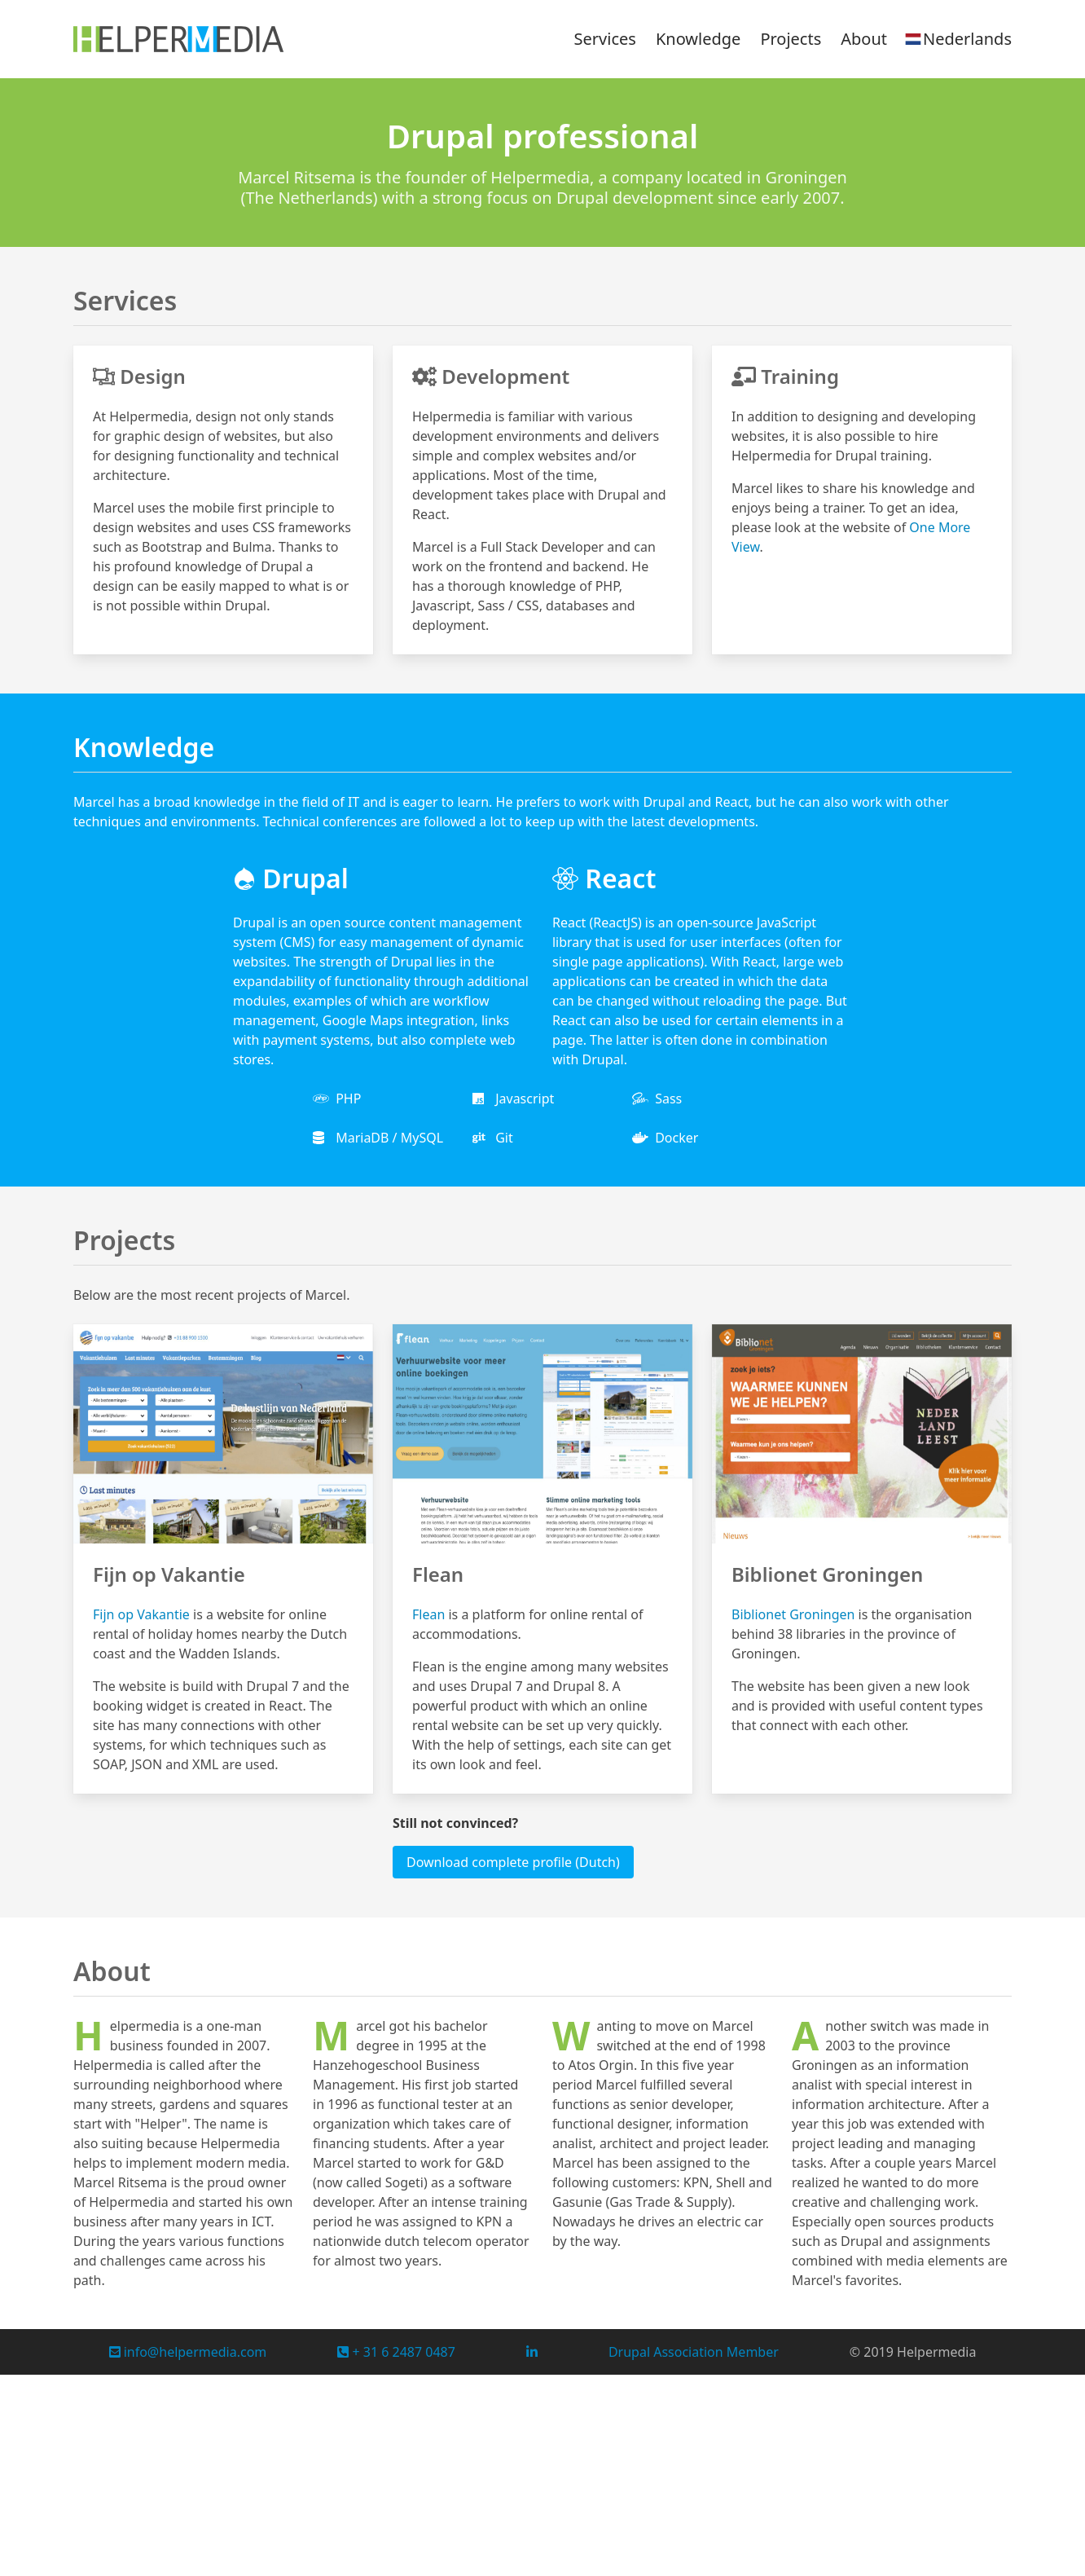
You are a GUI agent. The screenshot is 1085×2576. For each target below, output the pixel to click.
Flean (428, 1614)
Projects (790, 39)
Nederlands (957, 39)
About (864, 39)
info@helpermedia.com (188, 2352)
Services (605, 39)
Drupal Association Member (693, 2352)
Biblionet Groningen (792, 1614)
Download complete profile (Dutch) (513, 1862)
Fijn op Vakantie (141, 1614)
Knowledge (698, 39)
